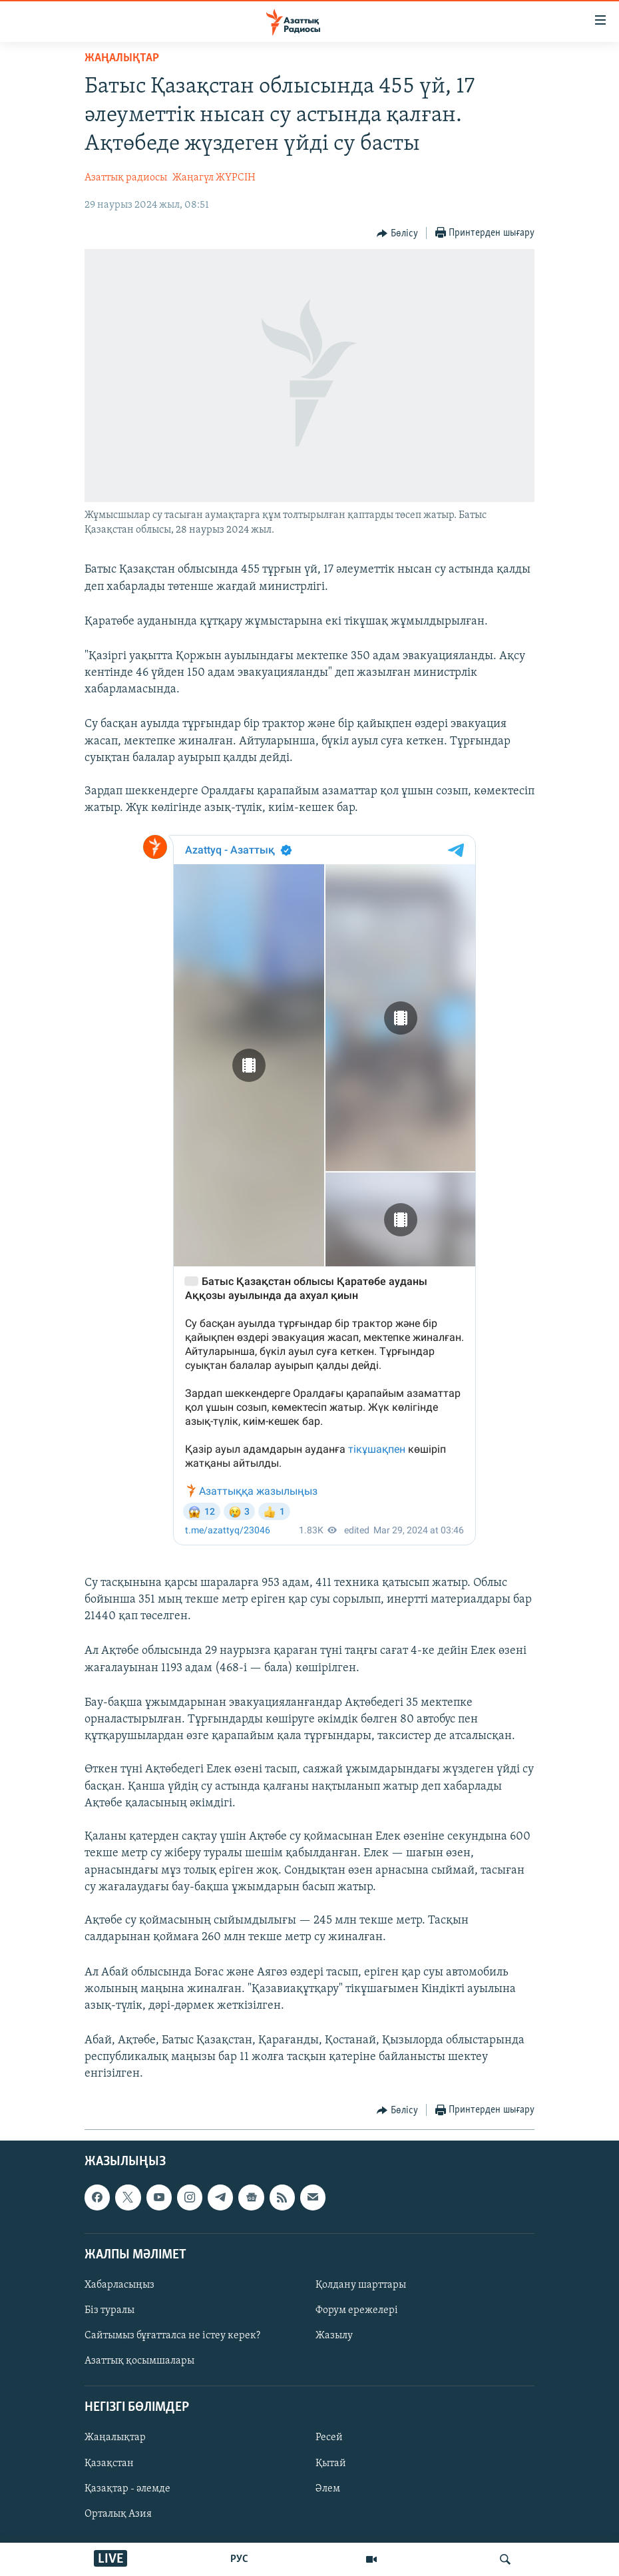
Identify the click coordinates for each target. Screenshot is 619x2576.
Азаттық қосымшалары (139, 2361)
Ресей (329, 2437)
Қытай (330, 2462)
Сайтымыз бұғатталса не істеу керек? (172, 2335)
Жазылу (334, 2335)
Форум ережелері (356, 2310)
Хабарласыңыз (119, 2285)
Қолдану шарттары (360, 2285)
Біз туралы (109, 2310)
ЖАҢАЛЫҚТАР (122, 58)
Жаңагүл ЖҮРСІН (214, 177)
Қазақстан (109, 2462)
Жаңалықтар (115, 2437)
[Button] (397, 233)
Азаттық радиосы (126, 177)
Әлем (327, 2488)
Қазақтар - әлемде (127, 2488)
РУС (239, 2559)
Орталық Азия (118, 2513)
